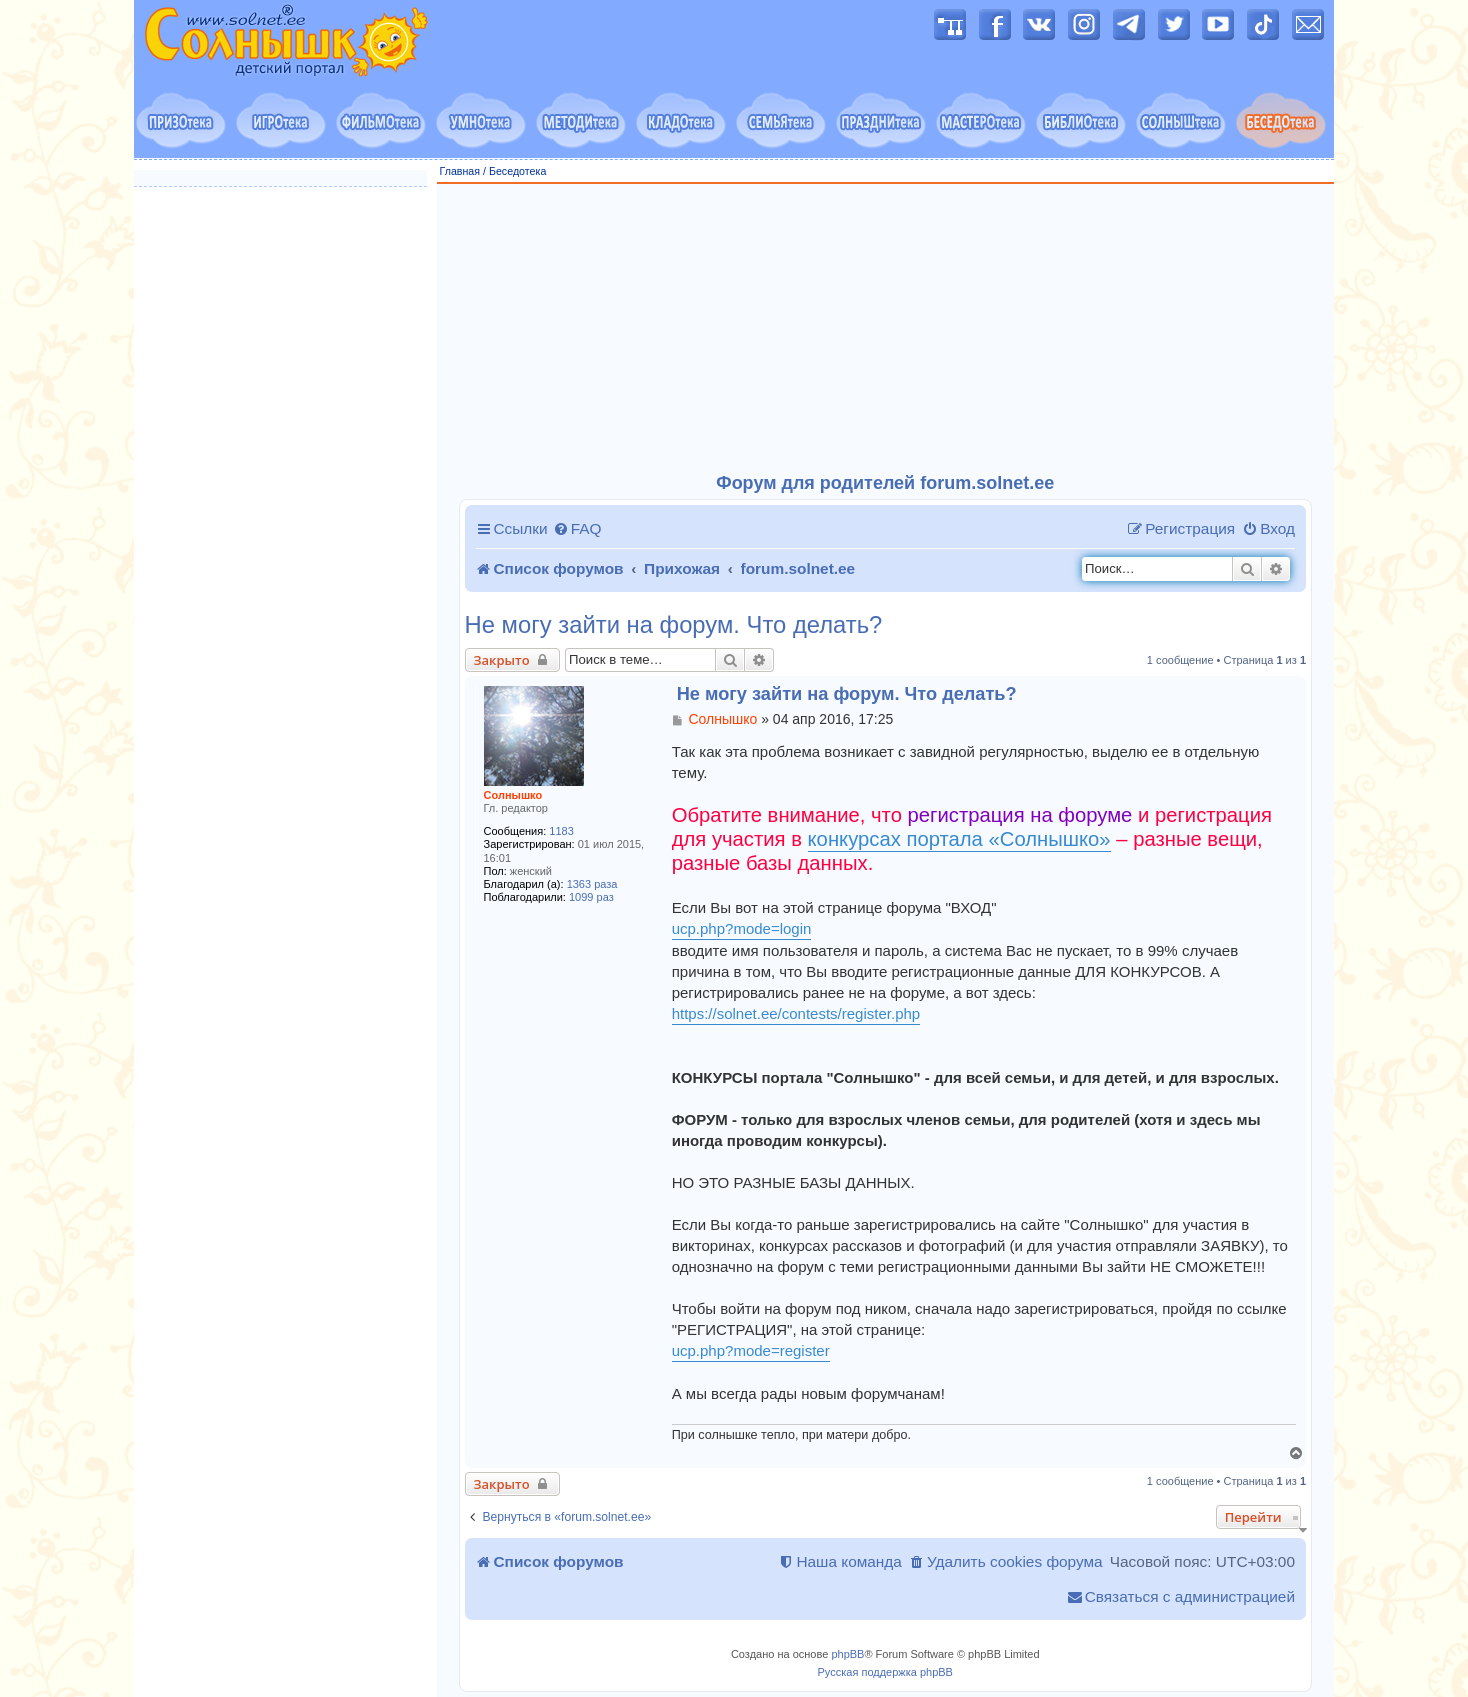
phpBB (847, 1654)
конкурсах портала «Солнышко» (959, 839)
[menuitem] (577, 529)
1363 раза (592, 884)
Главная (460, 171)
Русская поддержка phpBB (885, 1672)
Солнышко (513, 795)
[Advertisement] (886, 329)
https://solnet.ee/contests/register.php (796, 1013)
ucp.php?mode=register (751, 1350)
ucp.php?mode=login (742, 928)
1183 (561, 831)
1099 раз (591, 897)
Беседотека (517, 171)
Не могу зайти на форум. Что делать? (674, 625)
